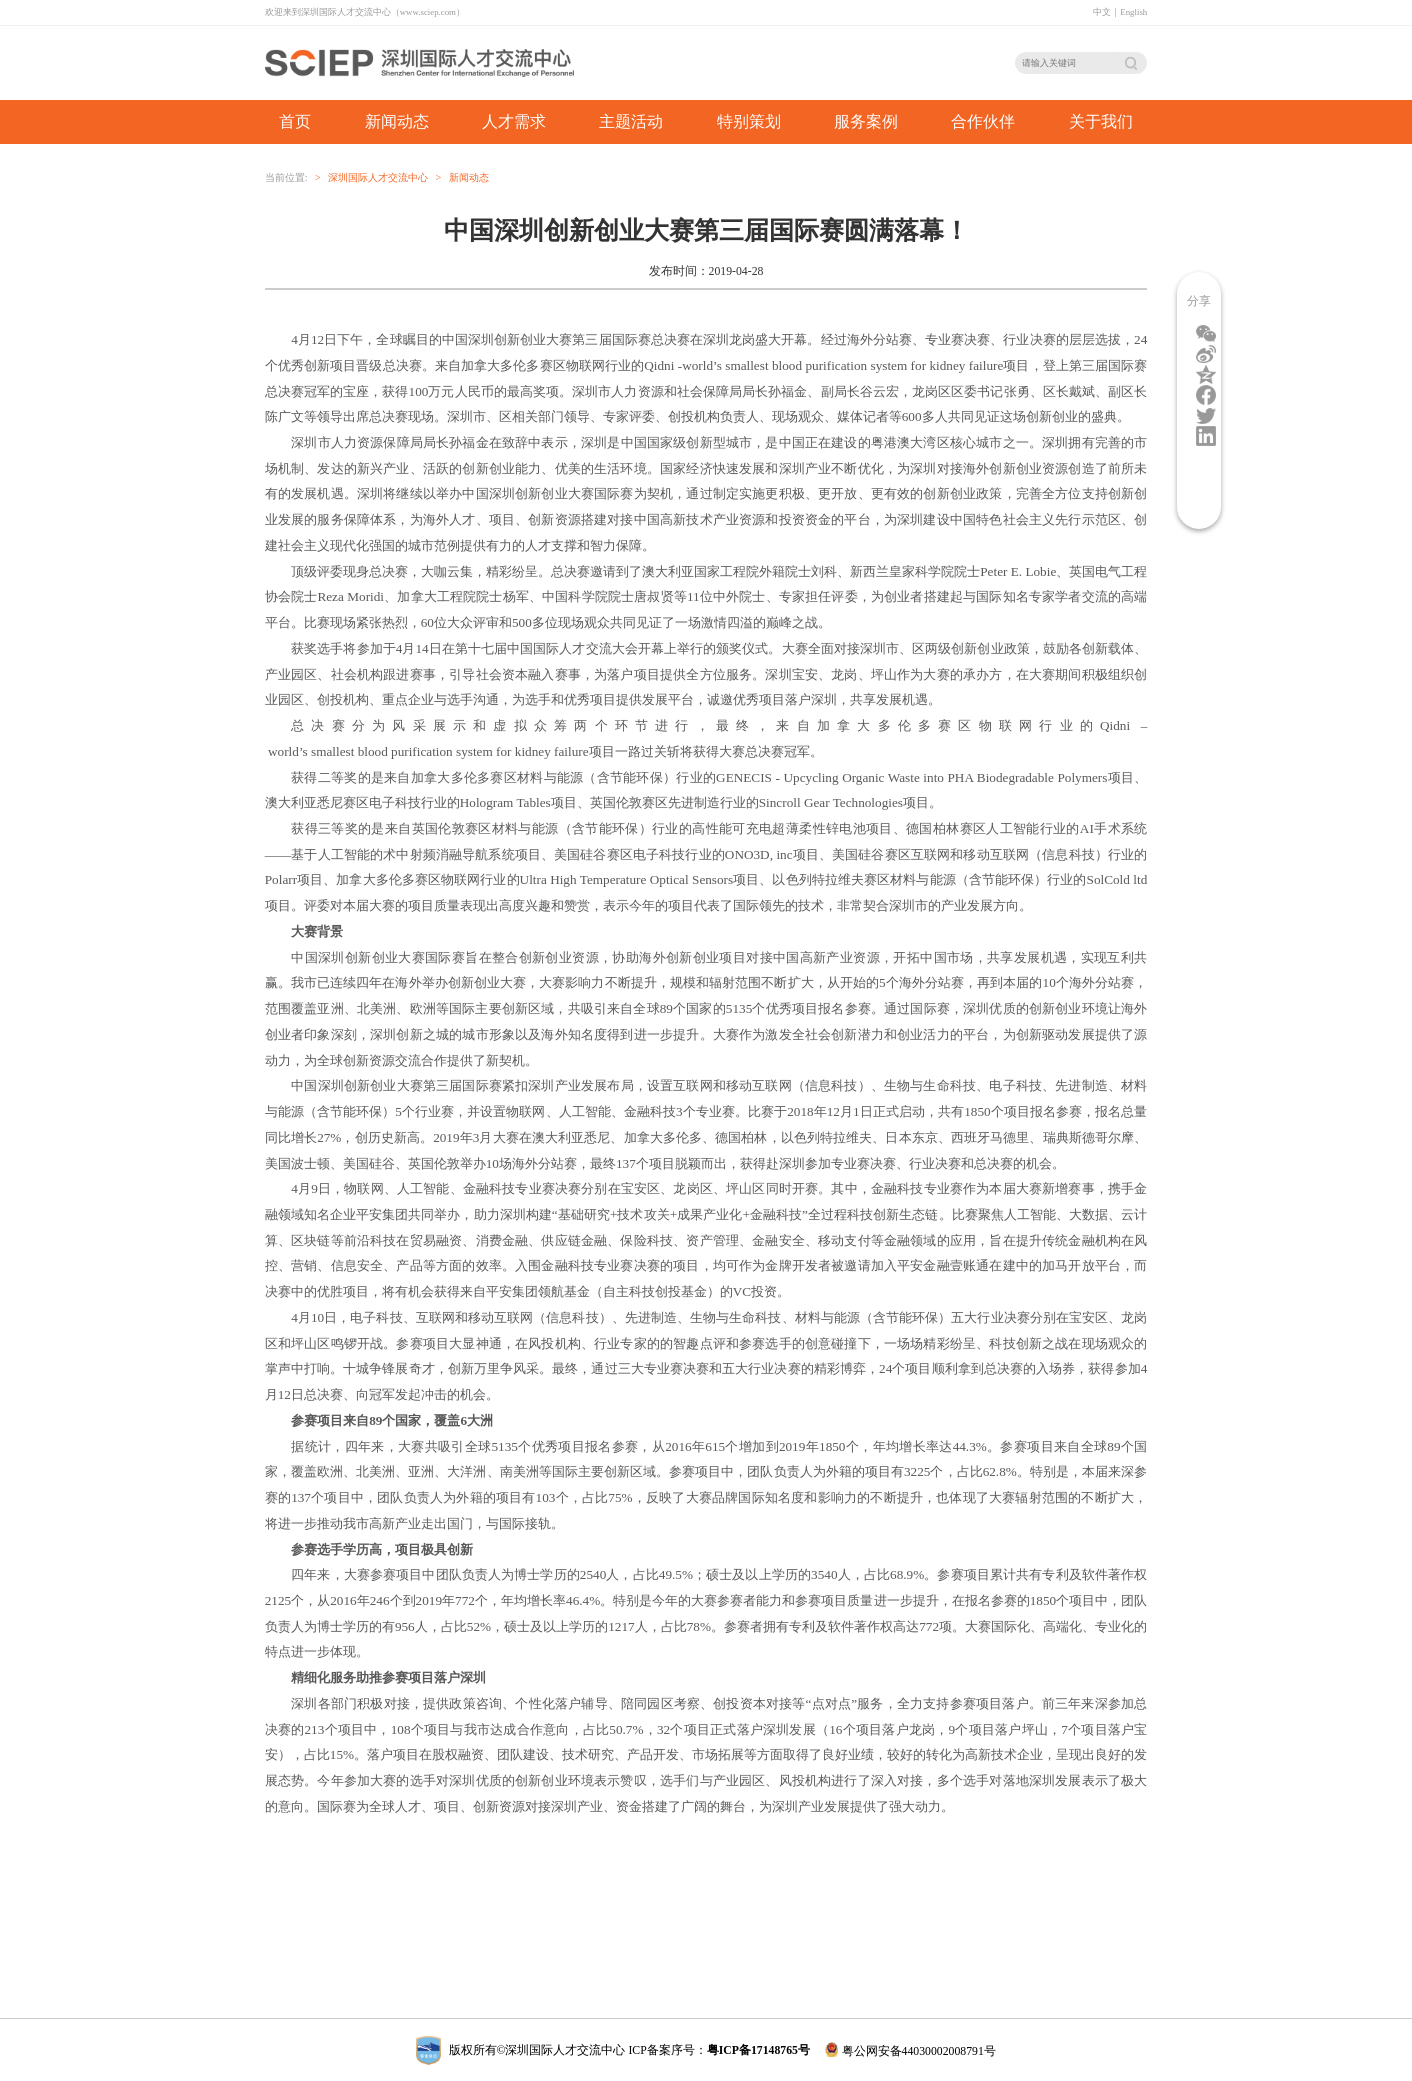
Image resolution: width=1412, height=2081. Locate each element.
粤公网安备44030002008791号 (910, 2050)
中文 (1102, 12)
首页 (295, 121)
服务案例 (866, 121)
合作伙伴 (983, 121)
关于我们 (1101, 121)
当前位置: (286, 177)
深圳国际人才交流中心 (378, 177)
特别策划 (749, 121)
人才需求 (514, 121)
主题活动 (631, 121)
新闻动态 (469, 177)
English (1133, 12)
